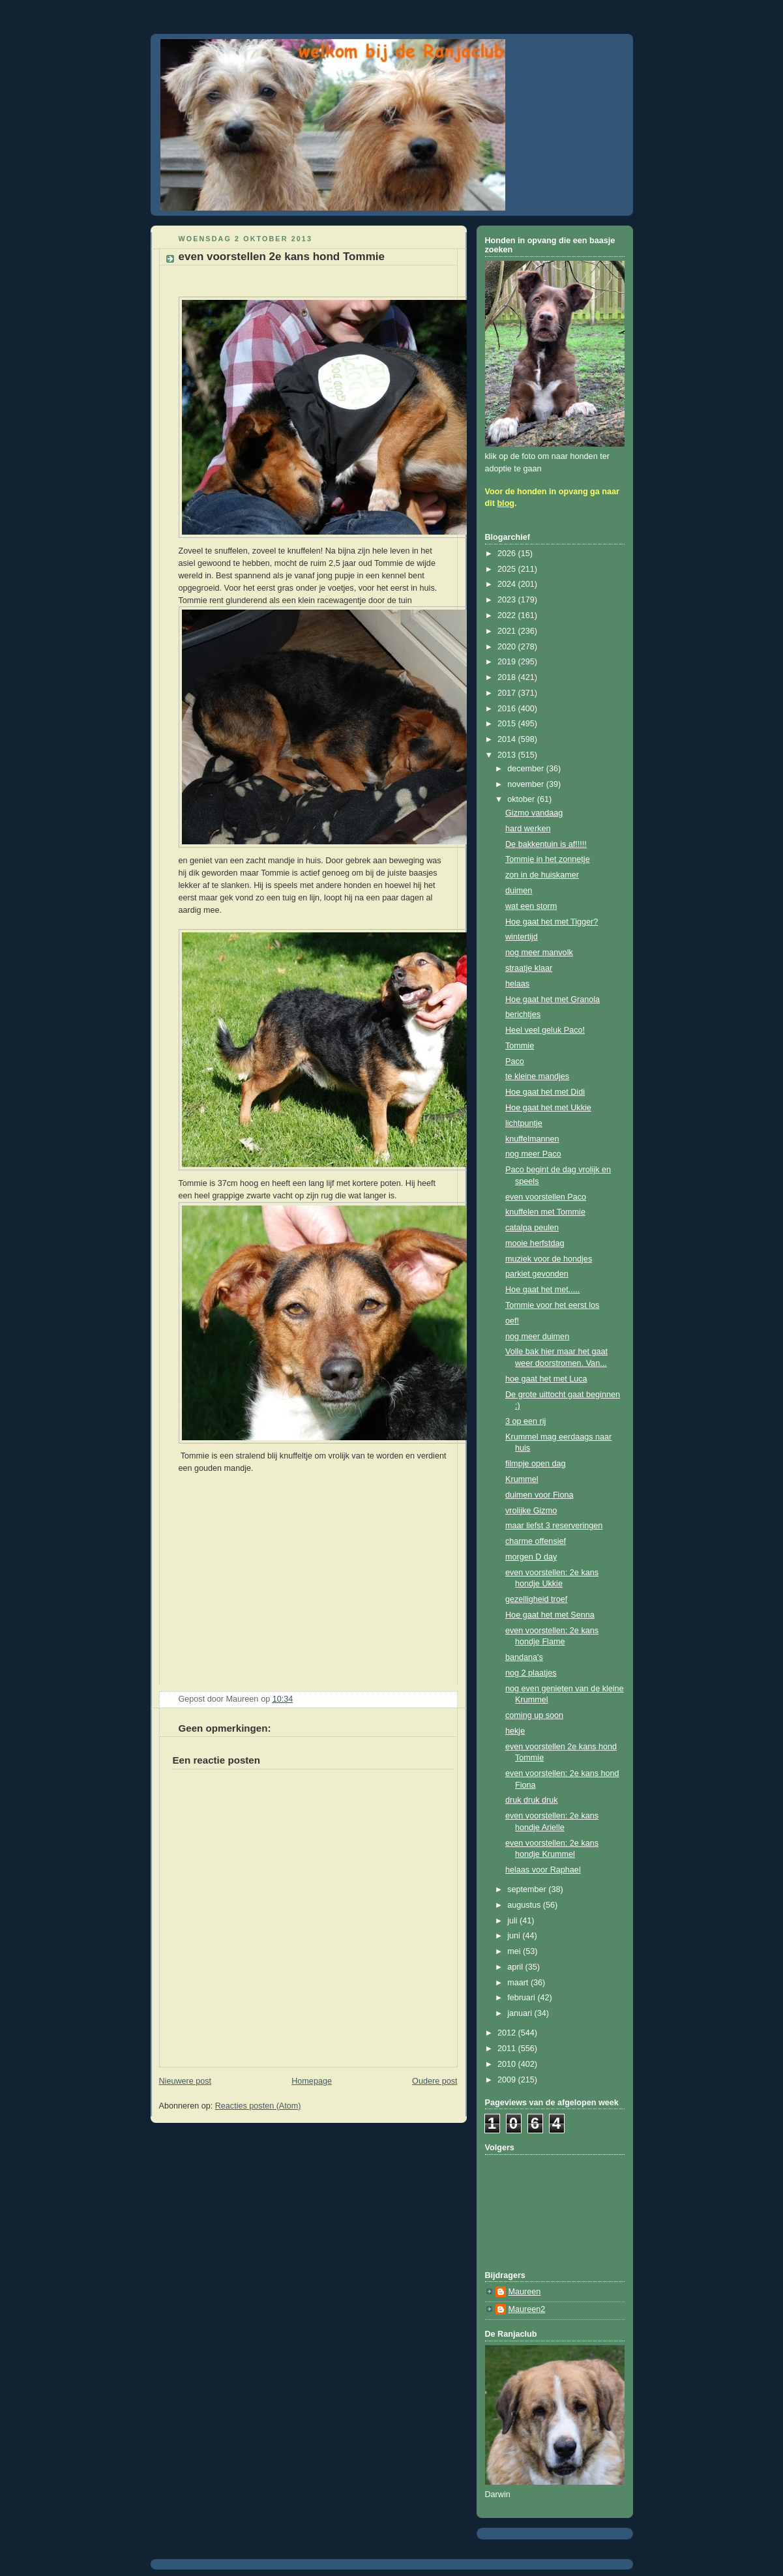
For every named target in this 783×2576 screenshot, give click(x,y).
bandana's (524, 1657)
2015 (507, 723)
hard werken (527, 828)
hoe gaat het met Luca (546, 1379)
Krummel (521, 1479)
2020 (507, 646)
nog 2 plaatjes (531, 1673)
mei (515, 1951)
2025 (507, 569)
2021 (507, 631)
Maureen (525, 2291)
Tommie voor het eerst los (552, 1305)
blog (505, 503)
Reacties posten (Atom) (258, 2105)
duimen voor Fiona (539, 1495)
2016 (507, 708)
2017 (507, 693)
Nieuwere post (185, 2081)
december (526, 768)
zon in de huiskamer (542, 875)
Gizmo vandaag (534, 813)
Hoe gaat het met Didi (545, 1092)
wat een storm (531, 906)
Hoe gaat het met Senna (550, 1615)
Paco (514, 1061)
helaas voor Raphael (543, 1869)
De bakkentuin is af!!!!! (546, 844)
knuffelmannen (532, 1139)
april (516, 1967)
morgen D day (531, 1557)
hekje (515, 1731)
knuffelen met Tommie (545, 1212)
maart (519, 1982)
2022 (507, 615)
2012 (507, 2032)
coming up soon (534, 1715)
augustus (525, 1905)
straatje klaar (528, 968)
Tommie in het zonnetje (547, 859)
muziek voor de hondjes (548, 1259)
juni (514, 1935)
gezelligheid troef (536, 1599)
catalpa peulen (532, 1227)
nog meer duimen (537, 1336)
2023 (507, 599)
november (526, 784)
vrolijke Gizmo (531, 1510)
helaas (517, 983)
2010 (507, 2064)
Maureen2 (527, 2309)
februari (522, 1997)
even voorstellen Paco (545, 1197)
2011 (507, 2048)
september (527, 1889)
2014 (507, 739)
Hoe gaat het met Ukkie (548, 1107)
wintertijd (521, 936)
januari (520, 2013)
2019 (507, 661)
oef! (512, 1320)
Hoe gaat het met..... (542, 1289)
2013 (507, 755)
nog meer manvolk (539, 952)
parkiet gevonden (537, 1274)
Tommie (519, 1045)
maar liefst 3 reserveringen (553, 1525)
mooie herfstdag (534, 1243)
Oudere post (434, 2081)
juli (513, 1920)
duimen (518, 890)
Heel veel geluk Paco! (545, 1030)
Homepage (311, 2081)
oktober (522, 799)
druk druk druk (531, 1800)
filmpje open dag (535, 1463)
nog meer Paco (533, 1154)
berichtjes (522, 1014)
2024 (507, 584)
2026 (507, 553)
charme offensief (535, 1541)
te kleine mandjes (537, 1076)
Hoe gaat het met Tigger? (551, 921)
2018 (507, 677)
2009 (507, 2079)
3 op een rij (525, 1421)
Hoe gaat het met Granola (552, 999)
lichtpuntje (523, 1123)
